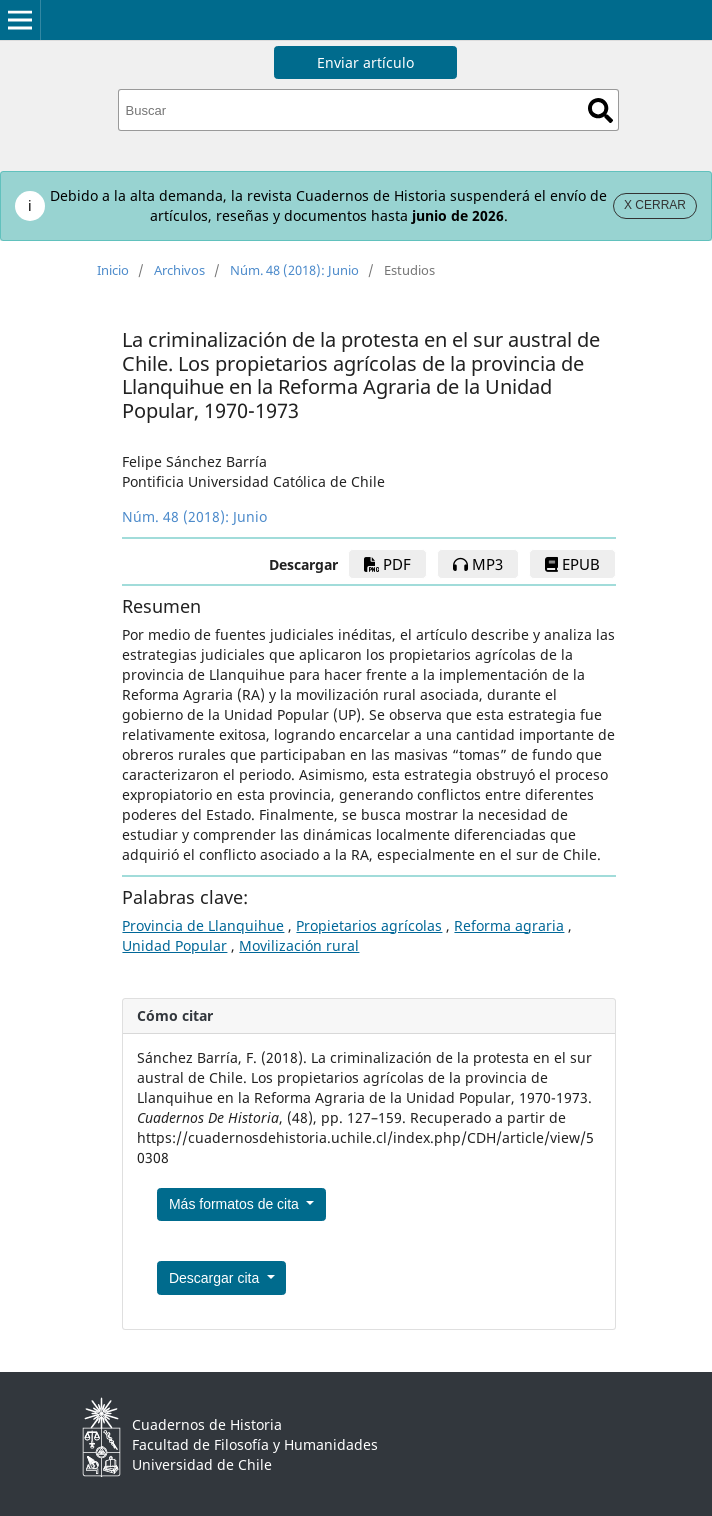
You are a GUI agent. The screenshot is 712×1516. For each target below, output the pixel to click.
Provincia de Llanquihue (203, 925)
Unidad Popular (174, 945)
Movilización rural (299, 945)
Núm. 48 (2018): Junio (294, 270)
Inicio (113, 270)
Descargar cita (216, 1278)
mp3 (478, 564)
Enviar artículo (365, 62)
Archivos (179, 270)
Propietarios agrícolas (369, 925)
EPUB (572, 564)
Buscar (600, 110)
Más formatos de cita (236, 1204)
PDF (387, 564)
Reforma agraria (509, 925)
